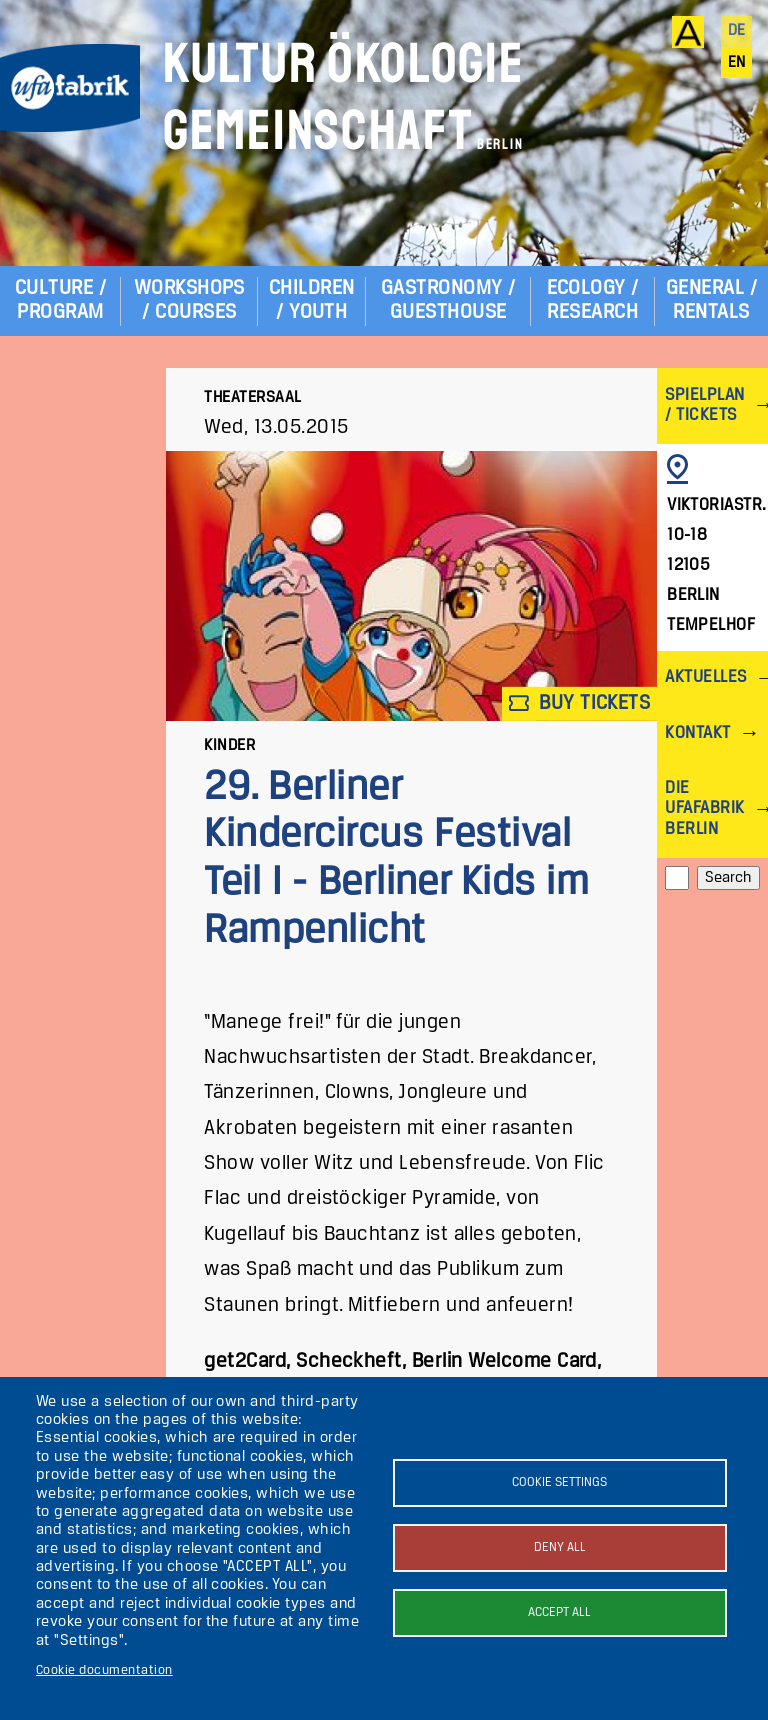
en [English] (737, 63)
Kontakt (697, 733)
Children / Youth (312, 300)
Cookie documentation (104, 1670)
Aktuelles (705, 677)
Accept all (559, 1612)
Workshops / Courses (189, 300)
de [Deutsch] (737, 31)
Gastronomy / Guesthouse (448, 300)
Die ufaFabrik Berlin (704, 808)
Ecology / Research (593, 300)
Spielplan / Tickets (704, 405)
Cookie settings (559, 1482)
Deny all (560, 1547)
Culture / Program (60, 300)
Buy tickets (580, 703)
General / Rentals (711, 300)
